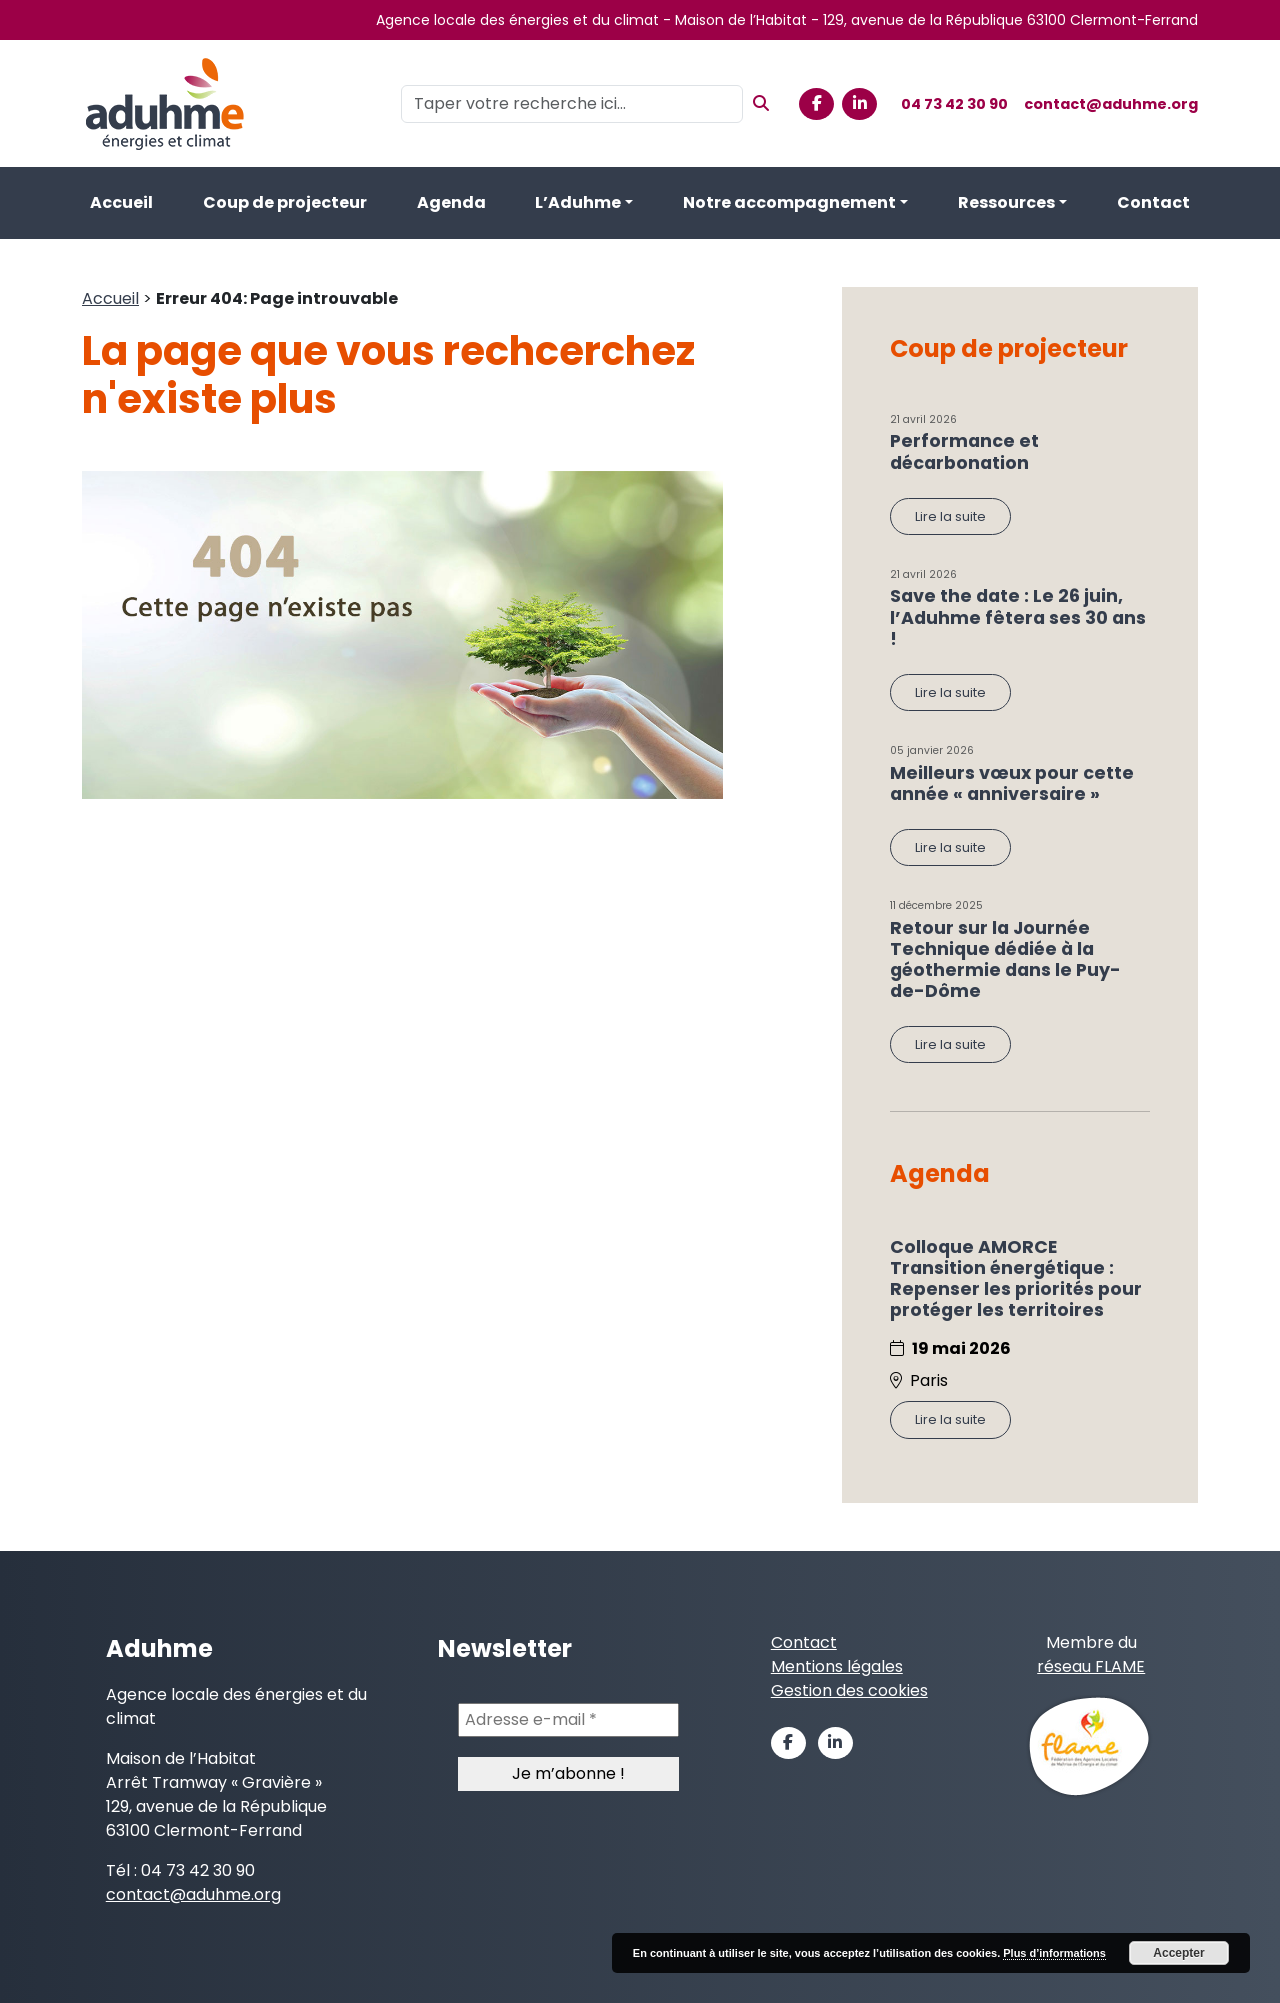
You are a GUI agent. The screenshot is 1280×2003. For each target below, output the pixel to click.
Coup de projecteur (285, 202)
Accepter (1178, 1953)
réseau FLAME (1091, 1666)
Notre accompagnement (789, 202)
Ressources (1006, 202)
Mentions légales (837, 1666)
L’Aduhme (578, 202)
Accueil (121, 202)
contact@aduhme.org (1111, 104)
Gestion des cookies (849, 1690)
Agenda (451, 202)
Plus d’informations (1054, 1953)
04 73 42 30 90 (954, 104)
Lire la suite (950, 516)
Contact (1153, 202)
